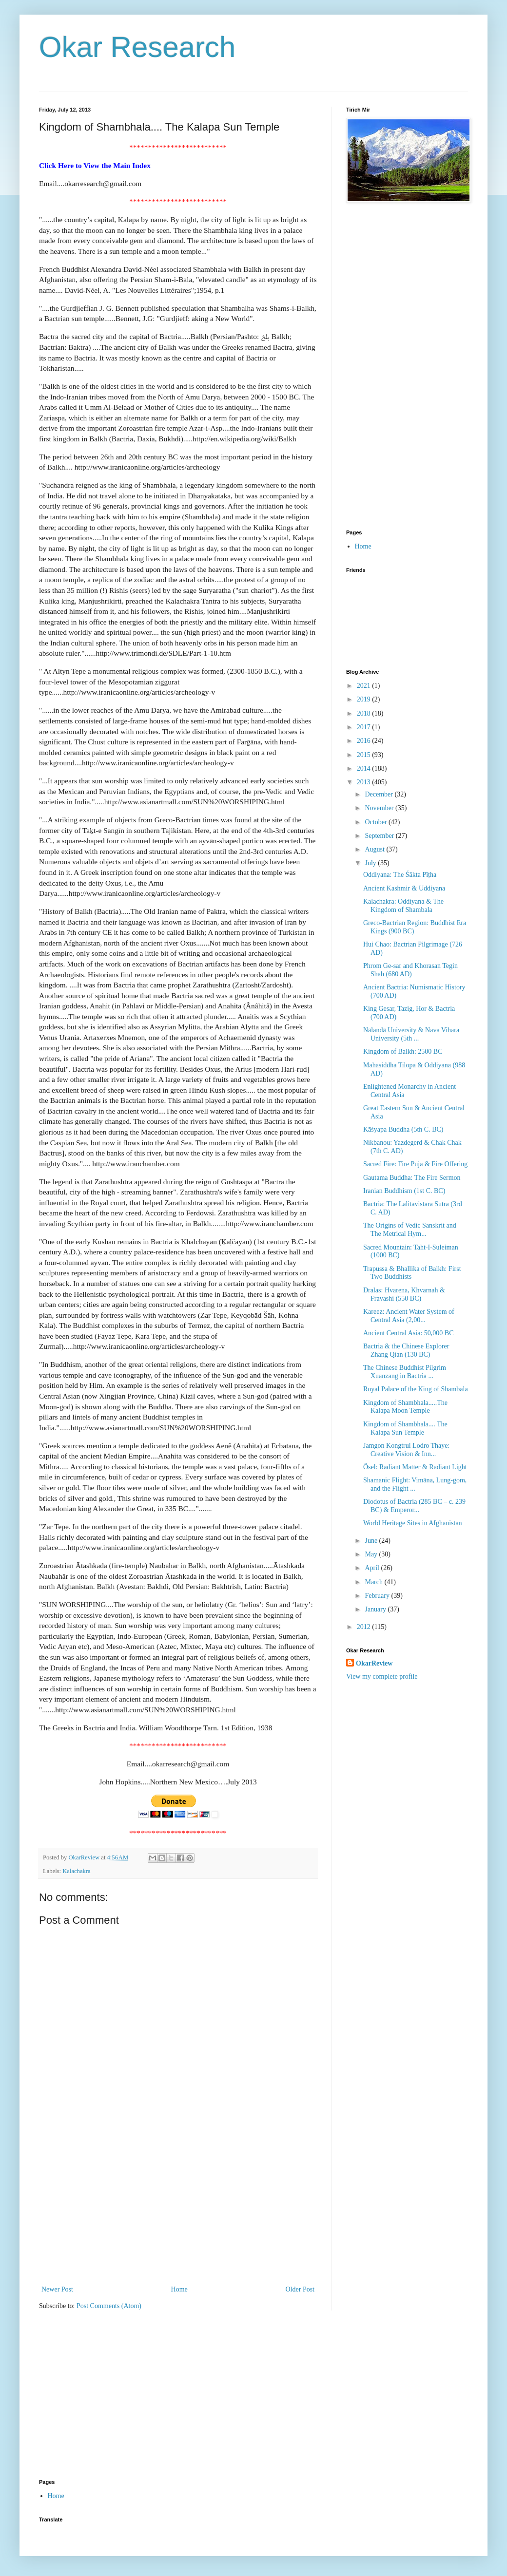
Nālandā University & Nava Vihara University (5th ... (411, 1034)
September (380, 835)
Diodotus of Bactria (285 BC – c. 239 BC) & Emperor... (414, 1506)
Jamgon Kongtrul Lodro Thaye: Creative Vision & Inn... (406, 1450)
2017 (364, 727)
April (373, 1568)
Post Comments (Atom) (109, 2306)
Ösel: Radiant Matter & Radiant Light (415, 1467)
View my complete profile (382, 1676)
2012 (364, 1626)
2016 (364, 740)
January (376, 1609)
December (379, 794)
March (374, 1582)
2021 (364, 685)
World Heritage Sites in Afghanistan (412, 1523)
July (371, 863)
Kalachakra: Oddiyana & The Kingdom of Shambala (403, 905)
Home (179, 2289)
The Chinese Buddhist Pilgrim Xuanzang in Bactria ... (404, 1372)
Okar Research (137, 47)
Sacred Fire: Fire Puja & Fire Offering (415, 1164)
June (372, 1540)
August (375, 849)
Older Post (300, 2289)
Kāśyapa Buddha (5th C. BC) (403, 1129)
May (372, 1554)
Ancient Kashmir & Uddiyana (404, 888)
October (377, 822)
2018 (364, 713)
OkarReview (374, 1663)
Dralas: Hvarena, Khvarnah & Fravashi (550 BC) (404, 1294)
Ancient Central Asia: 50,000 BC (408, 1333)
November (380, 808)
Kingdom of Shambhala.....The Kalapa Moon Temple (405, 1407)
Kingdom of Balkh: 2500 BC (403, 1051)
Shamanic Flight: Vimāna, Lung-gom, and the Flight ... (415, 1484)
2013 (364, 782)
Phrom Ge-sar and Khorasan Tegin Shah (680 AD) (410, 970)
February (378, 1595)
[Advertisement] (178, 2210)
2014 (364, 768)
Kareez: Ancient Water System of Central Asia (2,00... (408, 1316)
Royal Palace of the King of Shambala (415, 1389)
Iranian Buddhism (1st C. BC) (404, 1190)
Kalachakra (76, 1871)
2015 (364, 754)
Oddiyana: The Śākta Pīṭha (399, 874)
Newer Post (57, 2289)
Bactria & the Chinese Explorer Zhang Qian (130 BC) (406, 1350)
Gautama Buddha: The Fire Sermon (412, 1177)
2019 (364, 699)
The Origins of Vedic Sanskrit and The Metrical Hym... (409, 1229)
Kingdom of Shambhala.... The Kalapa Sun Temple (405, 1428)
